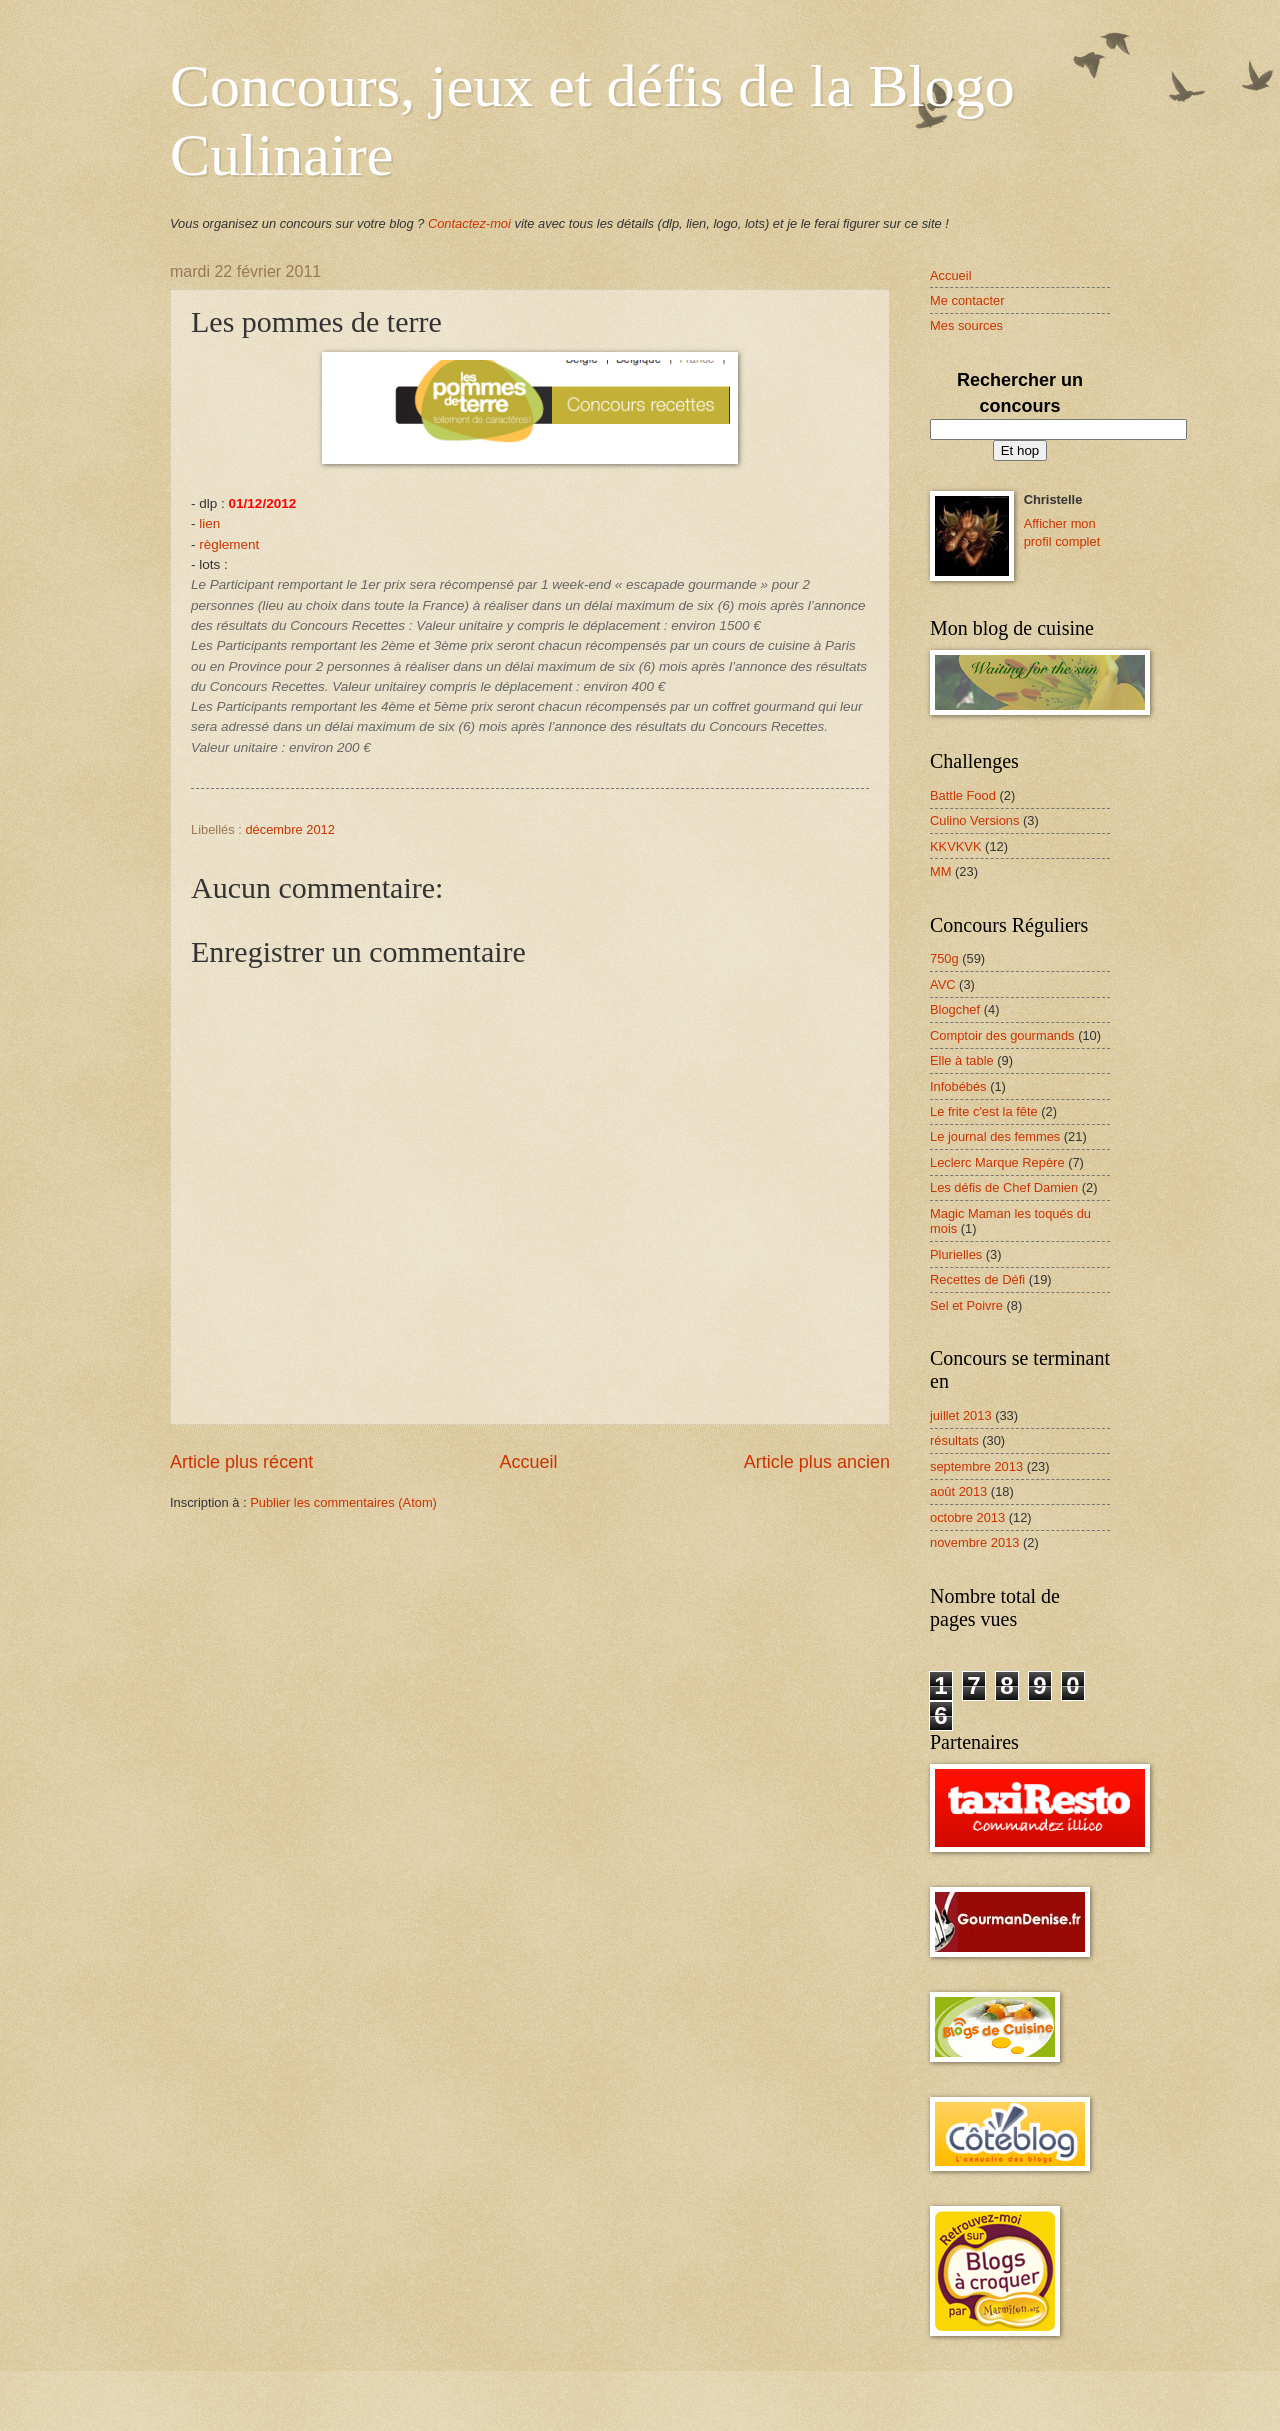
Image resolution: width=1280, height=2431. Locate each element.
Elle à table (962, 1060)
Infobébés (958, 1086)
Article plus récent (241, 1462)
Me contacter (967, 300)
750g (944, 958)
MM (940, 871)
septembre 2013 (976, 1466)
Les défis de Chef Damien (1004, 1187)
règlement (229, 544)
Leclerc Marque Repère (997, 1162)
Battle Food (963, 795)
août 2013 (958, 1491)
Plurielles (956, 1254)
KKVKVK (956, 846)
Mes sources (966, 325)
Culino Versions (974, 820)
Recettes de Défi (977, 1279)
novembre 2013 (974, 1542)
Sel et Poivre (966, 1305)
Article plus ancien (817, 1462)
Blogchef (955, 1009)
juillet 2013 (961, 1415)
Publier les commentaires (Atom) (343, 1502)
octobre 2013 (967, 1517)
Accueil (528, 1462)
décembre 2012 (289, 829)
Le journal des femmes (995, 1136)
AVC (943, 984)
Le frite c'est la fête (984, 1111)
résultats (954, 1440)
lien (209, 523)
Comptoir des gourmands (1002, 1035)
